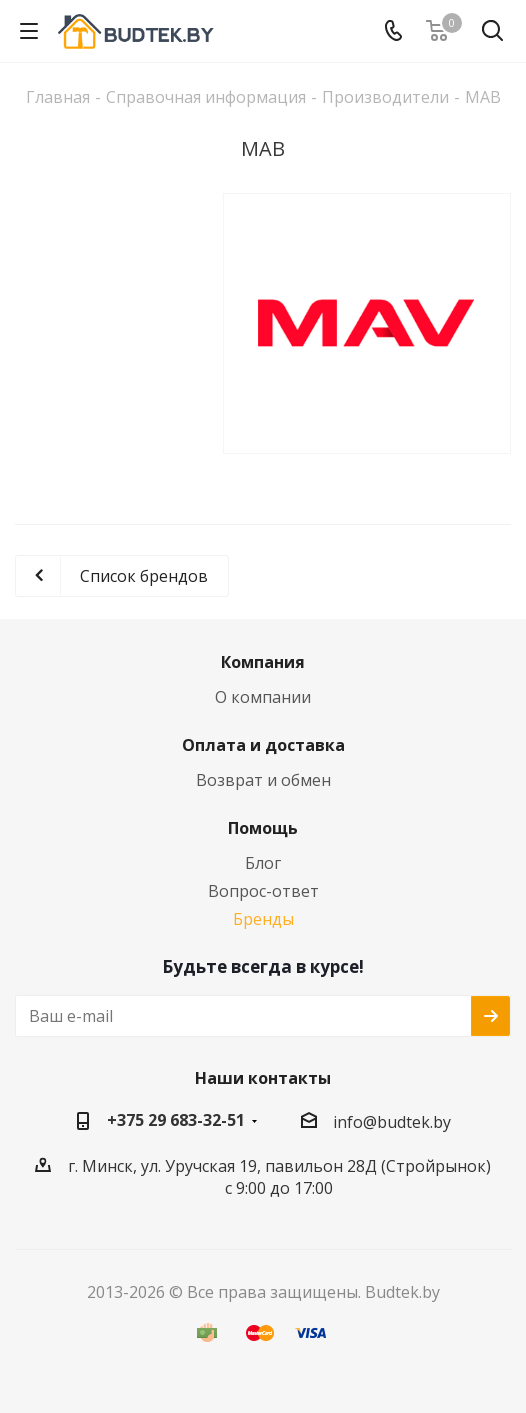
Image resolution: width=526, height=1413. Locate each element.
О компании (263, 697)
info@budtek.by (392, 1122)
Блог (263, 863)
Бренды (263, 919)
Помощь (263, 828)
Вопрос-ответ (263, 891)
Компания (263, 662)
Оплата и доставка (263, 745)
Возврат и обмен (263, 780)
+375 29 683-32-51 (176, 1120)
